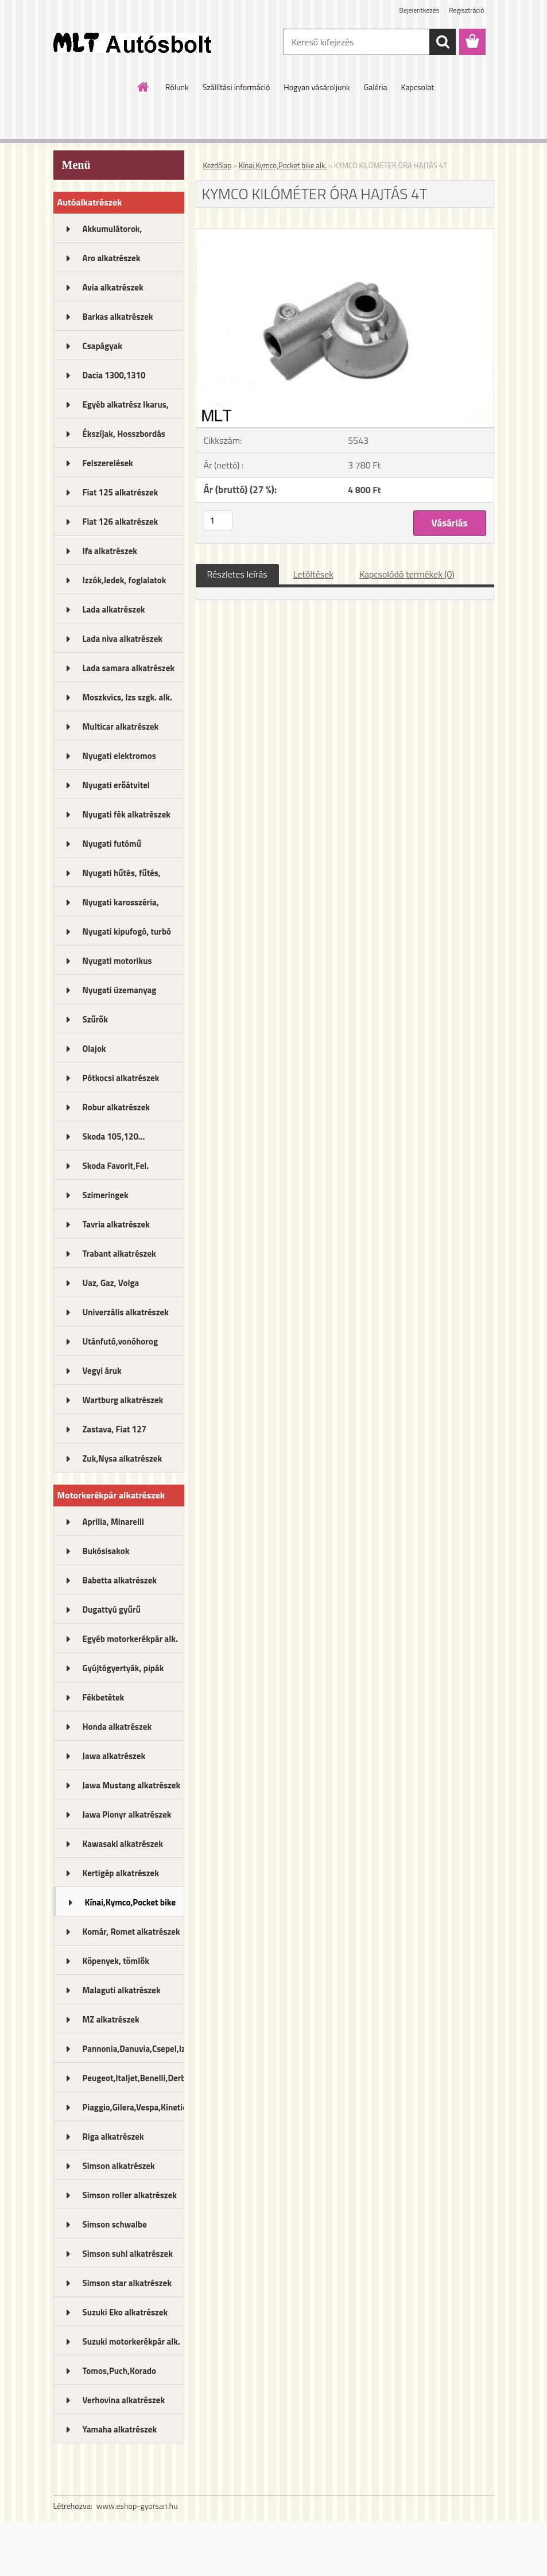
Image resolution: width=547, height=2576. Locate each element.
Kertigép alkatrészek (121, 1873)
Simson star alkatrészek (127, 2283)
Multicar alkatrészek (121, 726)
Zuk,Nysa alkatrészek (122, 1458)
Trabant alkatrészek (119, 1253)
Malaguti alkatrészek (122, 1990)
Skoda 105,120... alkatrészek (114, 1140)
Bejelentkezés (419, 10)
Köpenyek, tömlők (116, 1960)
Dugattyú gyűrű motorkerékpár (112, 1613)
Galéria (375, 87)
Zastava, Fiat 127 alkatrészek (115, 1433)
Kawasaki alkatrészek (123, 1843)
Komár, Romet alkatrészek (131, 1931)
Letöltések (313, 574)
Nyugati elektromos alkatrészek (119, 759)
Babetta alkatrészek (120, 1580)
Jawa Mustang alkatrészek (132, 1785)
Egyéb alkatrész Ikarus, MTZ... (126, 408)
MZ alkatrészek (111, 2019)
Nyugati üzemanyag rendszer (120, 993)
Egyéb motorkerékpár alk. (130, 1638)
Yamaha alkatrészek (120, 2429)
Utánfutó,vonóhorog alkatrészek (120, 1345)
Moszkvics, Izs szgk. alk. (127, 697)
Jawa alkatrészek (114, 1755)
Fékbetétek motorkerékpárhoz (117, 1701)
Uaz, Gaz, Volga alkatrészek (111, 1286)
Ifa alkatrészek (110, 550)
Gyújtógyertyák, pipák (123, 1668)
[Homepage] (143, 86)
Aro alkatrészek (112, 258)
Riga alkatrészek (113, 2136)
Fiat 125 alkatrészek (120, 492)
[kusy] (218, 520)
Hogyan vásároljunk (317, 87)
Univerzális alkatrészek (126, 1312)
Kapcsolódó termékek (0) (407, 574)
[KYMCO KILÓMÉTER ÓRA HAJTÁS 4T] (345, 234)
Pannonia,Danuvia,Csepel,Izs (133, 2048)
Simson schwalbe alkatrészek (115, 2228)
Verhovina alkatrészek (124, 2400)
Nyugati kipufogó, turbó (127, 931)
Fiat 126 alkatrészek (120, 521)
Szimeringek (106, 1195)
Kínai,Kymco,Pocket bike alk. (130, 1906)
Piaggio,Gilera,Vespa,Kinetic (133, 2107)
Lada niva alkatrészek (123, 638)
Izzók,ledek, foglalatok (124, 580)
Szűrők (95, 1019)
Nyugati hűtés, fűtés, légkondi (122, 876)
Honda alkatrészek (117, 1726)
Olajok (94, 1048)
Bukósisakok (106, 1551)
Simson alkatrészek (119, 2165)
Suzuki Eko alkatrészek (125, 2312)
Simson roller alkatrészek (130, 2195)
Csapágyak (103, 345)
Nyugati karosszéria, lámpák (121, 906)
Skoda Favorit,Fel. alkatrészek (116, 1169)
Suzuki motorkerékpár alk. (131, 2341)
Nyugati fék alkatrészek (127, 814)
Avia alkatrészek (113, 287)
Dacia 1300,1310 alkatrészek (114, 379)
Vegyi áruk (102, 1370)
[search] (442, 42)
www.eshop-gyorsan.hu (137, 2506)
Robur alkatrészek (116, 1107)
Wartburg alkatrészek (123, 1400)
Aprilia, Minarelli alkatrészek (113, 1525)
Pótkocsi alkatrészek (121, 1077)
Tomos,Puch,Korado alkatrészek (120, 2374)
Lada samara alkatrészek (129, 668)
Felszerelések (108, 463)
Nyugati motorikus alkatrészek (117, 964)
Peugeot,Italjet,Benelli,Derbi (133, 2078)
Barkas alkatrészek (118, 316)
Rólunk (177, 87)
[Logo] (132, 42)
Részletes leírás (237, 574)
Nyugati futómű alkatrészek (112, 847)
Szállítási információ (236, 87)
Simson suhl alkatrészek (128, 2253)
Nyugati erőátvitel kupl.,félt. (116, 788)
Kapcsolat (418, 87)
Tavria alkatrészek (116, 1224)
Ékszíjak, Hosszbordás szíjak (124, 437)
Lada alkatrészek (114, 609)
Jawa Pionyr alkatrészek (127, 1814)
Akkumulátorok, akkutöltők (112, 232)
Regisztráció (466, 10)
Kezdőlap (217, 165)
